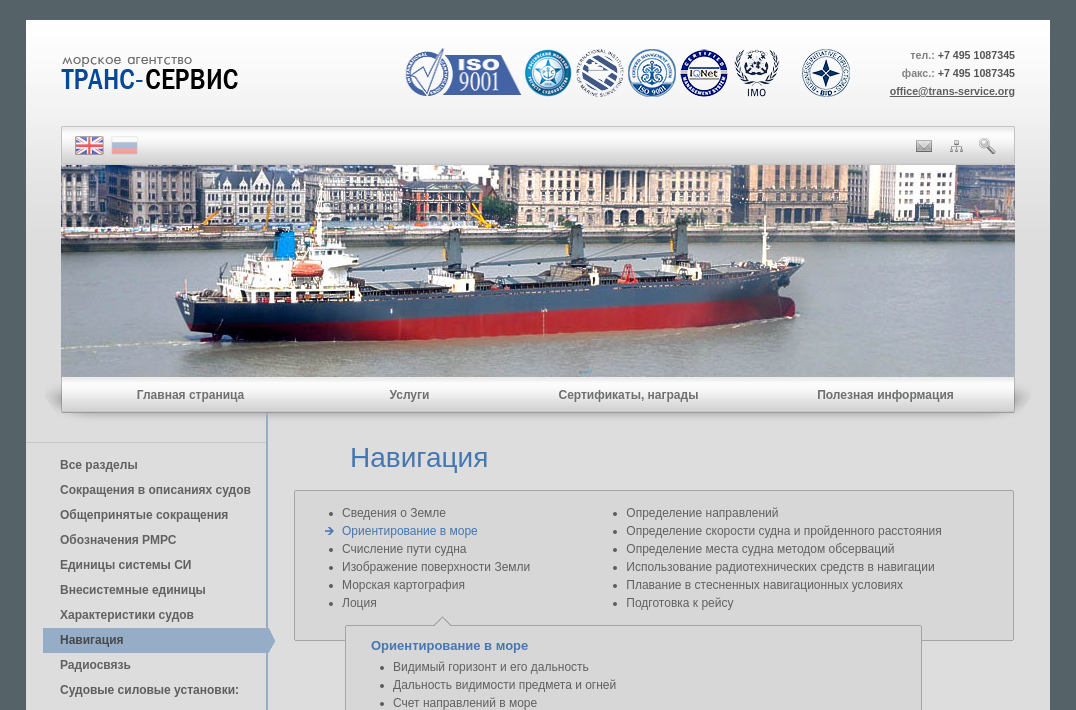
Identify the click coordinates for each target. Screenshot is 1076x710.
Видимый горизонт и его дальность (491, 667)
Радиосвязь (95, 665)
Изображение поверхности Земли (436, 567)
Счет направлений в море (465, 703)
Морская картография (403, 585)
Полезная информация (885, 395)
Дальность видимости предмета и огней (504, 685)
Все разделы (99, 465)
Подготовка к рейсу (679, 603)
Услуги (410, 395)
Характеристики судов (127, 615)
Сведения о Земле (394, 513)
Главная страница (191, 395)
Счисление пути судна (404, 549)
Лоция (359, 603)
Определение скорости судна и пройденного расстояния (783, 531)
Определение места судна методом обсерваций (760, 549)
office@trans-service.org (952, 91)
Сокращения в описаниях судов (155, 490)
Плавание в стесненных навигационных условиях (764, 585)
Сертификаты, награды (628, 395)
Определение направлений (702, 513)
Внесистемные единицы (133, 590)
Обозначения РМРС (118, 540)
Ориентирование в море (410, 531)
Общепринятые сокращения (144, 515)
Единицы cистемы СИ (125, 565)
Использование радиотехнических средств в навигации (780, 567)
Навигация (92, 640)
